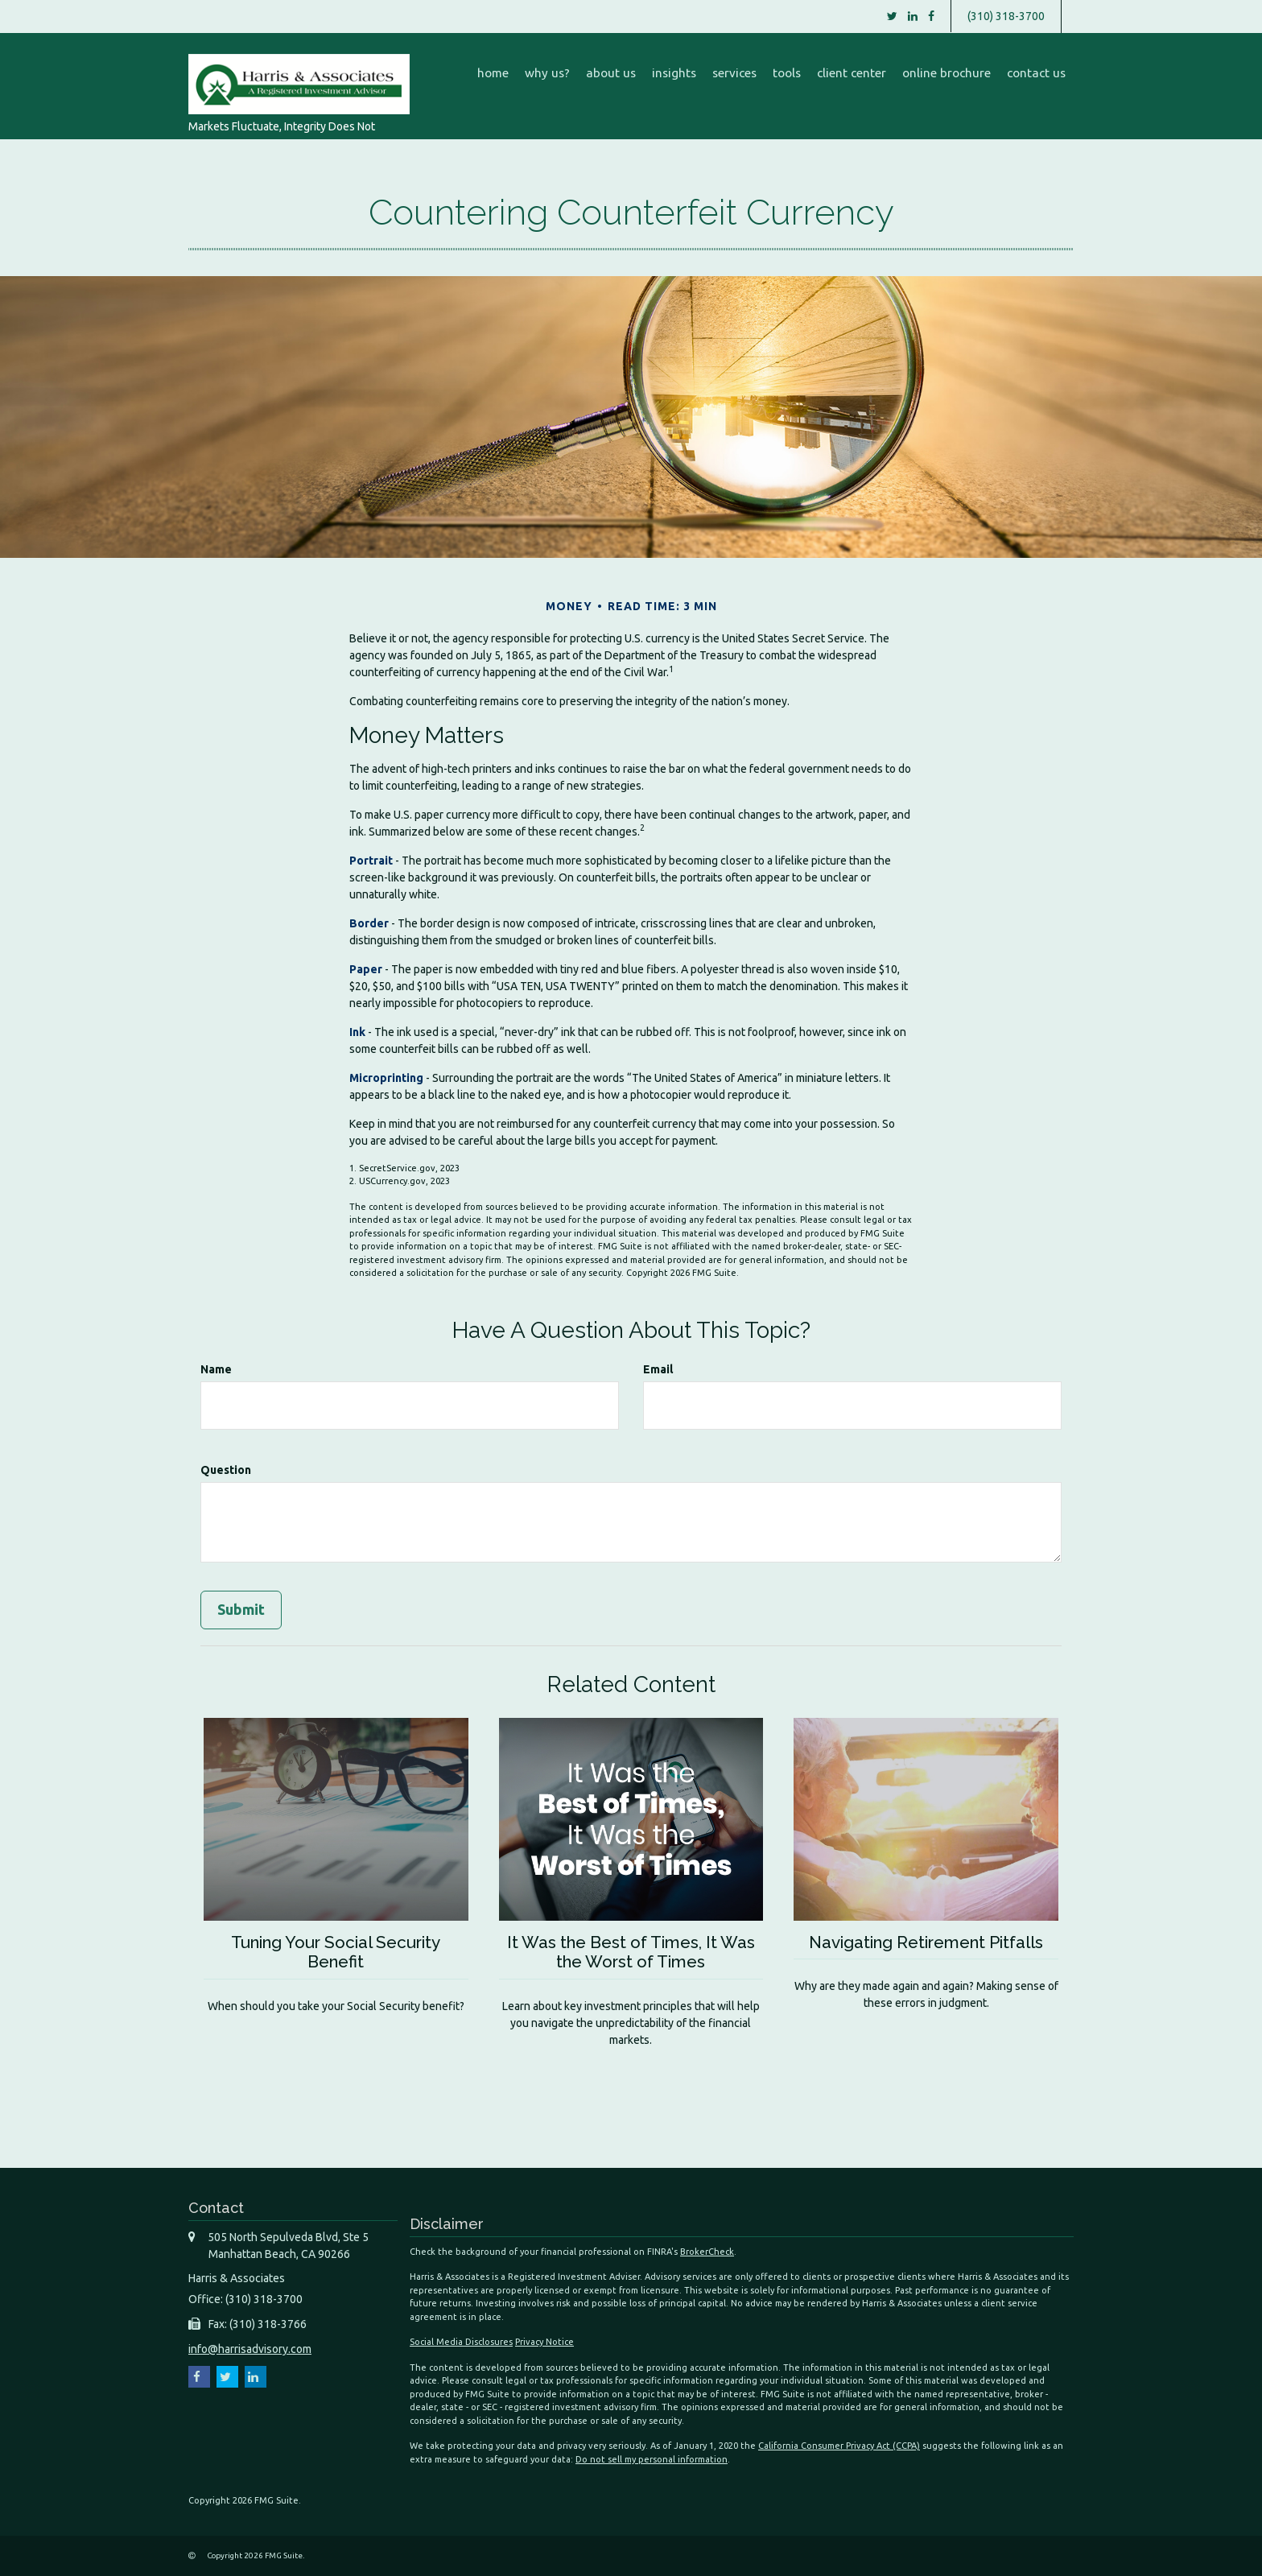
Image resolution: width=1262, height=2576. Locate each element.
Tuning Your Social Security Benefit (335, 1951)
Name (216, 1369)
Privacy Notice (544, 2342)
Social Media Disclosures (461, 2342)
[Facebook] (931, 16)
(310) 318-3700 (1006, 16)
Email (658, 1369)
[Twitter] (892, 16)
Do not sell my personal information (651, 2458)
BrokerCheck (707, 2251)
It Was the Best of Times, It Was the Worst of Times (630, 1951)
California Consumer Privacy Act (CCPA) (839, 2445)
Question (225, 1469)
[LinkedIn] (913, 16)
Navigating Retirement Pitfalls (926, 1941)
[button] (547, 73)
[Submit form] (241, 1610)
